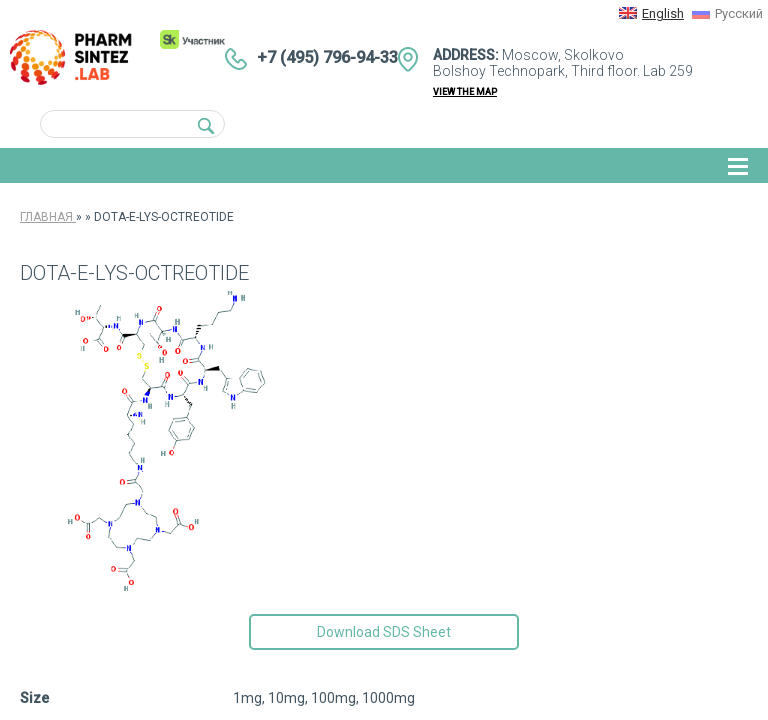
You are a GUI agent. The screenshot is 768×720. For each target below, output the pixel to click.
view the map (465, 92)
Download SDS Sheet (384, 632)
